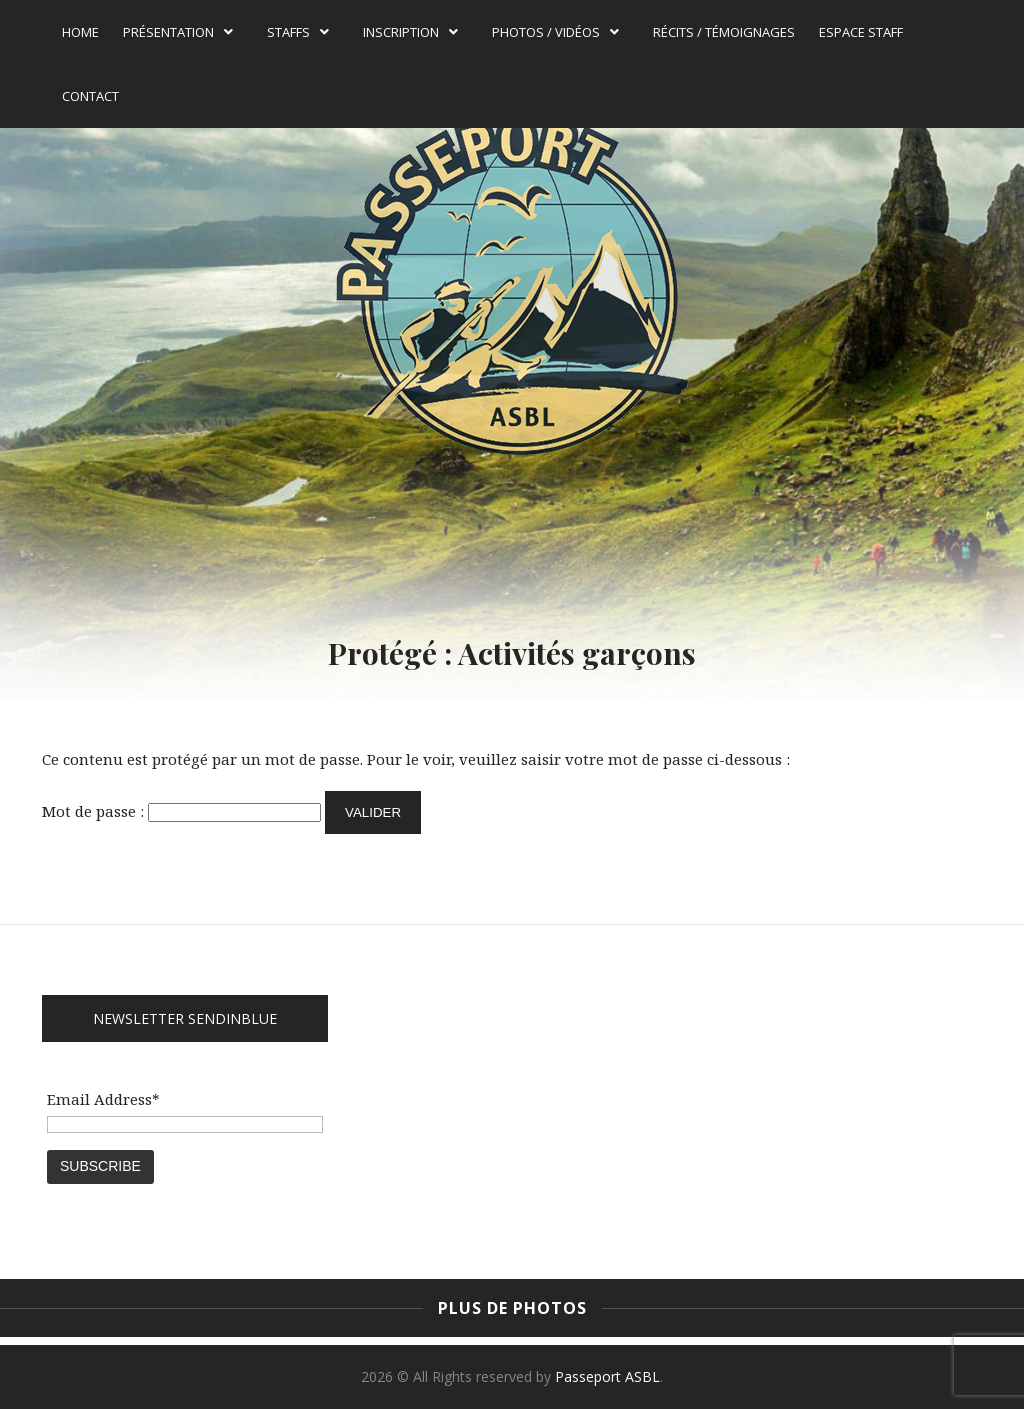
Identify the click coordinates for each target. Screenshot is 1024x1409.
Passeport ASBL (607, 1376)
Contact (90, 96)
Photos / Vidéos (555, 32)
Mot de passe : (181, 811)
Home (80, 32)
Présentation (178, 32)
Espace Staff (861, 32)
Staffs (298, 32)
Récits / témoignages (724, 32)
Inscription (410, 32)
